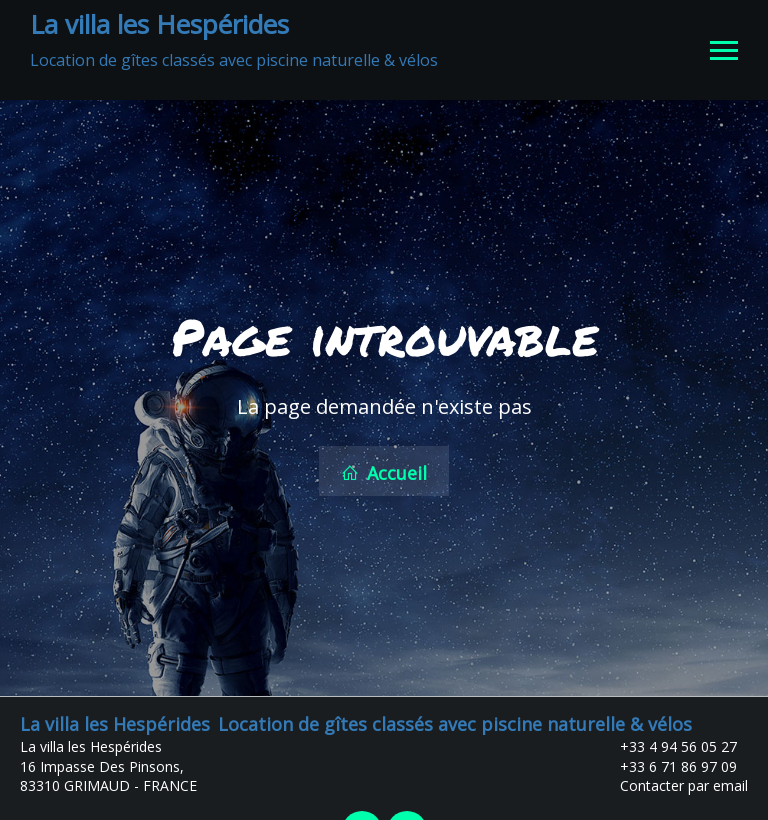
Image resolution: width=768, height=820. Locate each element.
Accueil (384, 471)
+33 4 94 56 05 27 (667, 742)
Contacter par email (672, 781)
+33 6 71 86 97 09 (667, 762)
